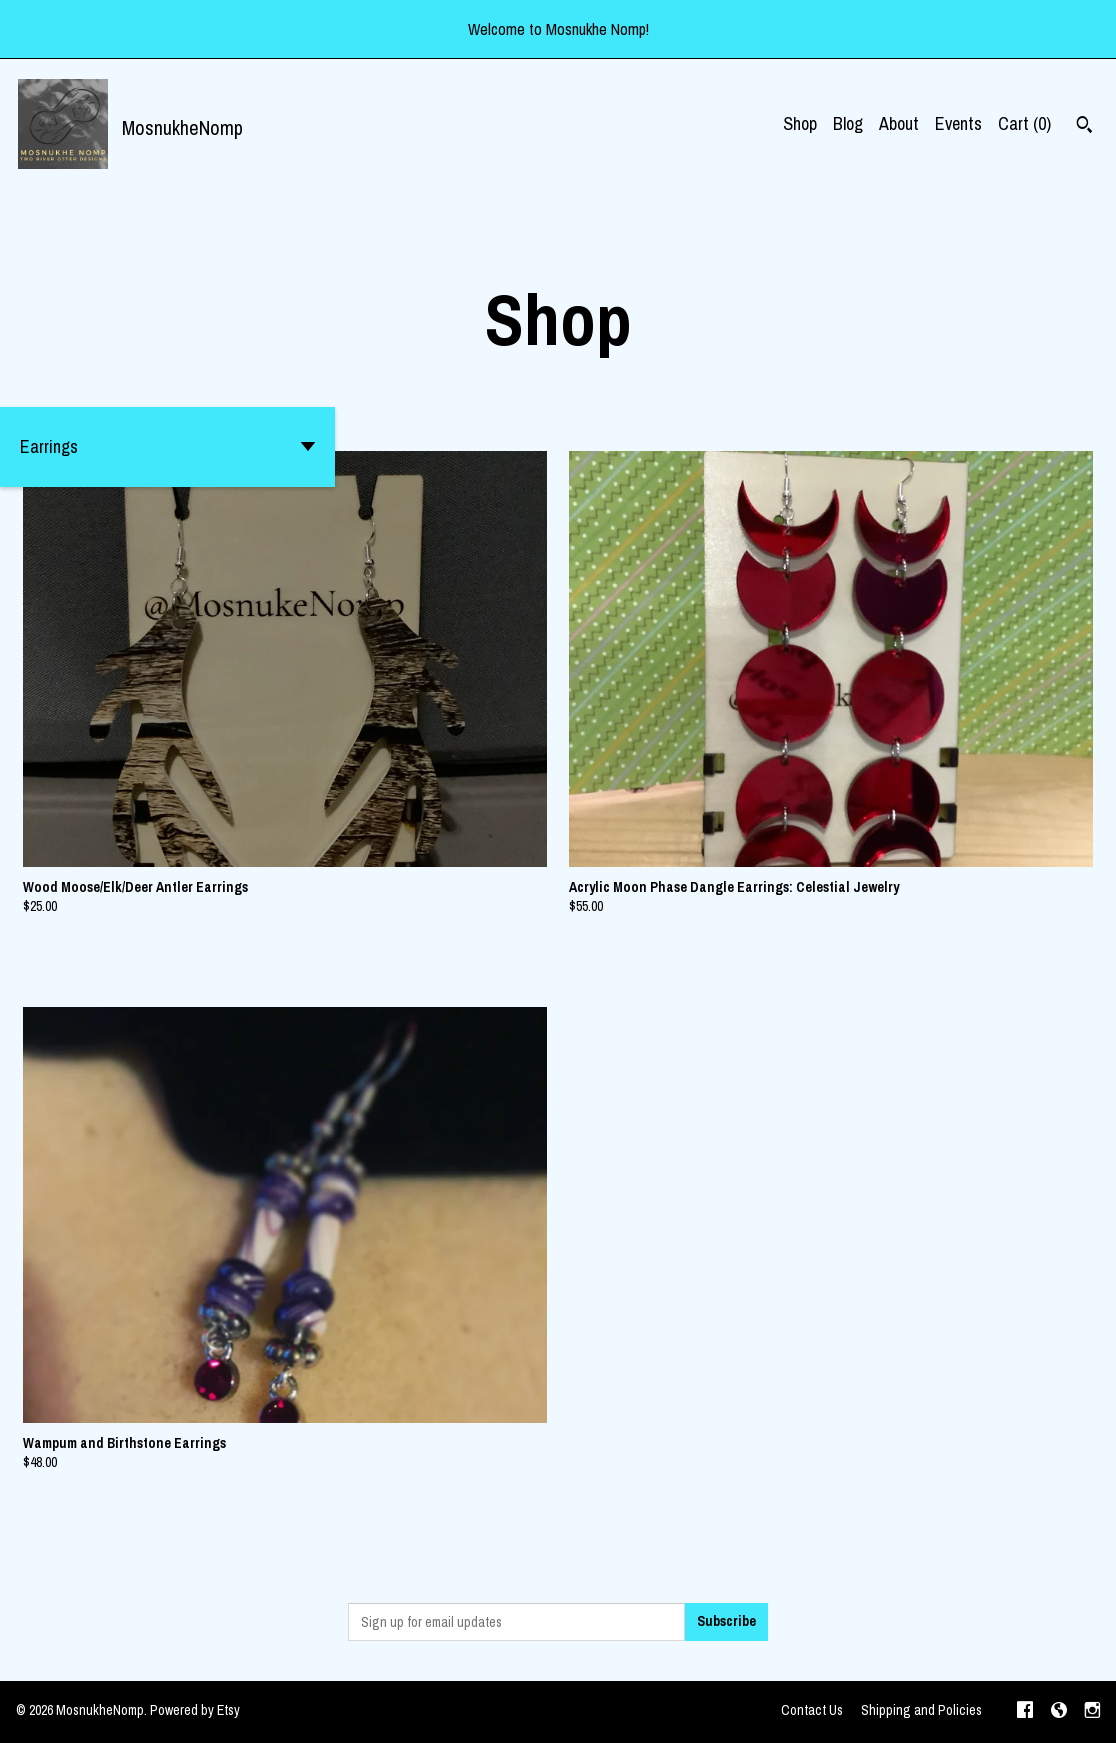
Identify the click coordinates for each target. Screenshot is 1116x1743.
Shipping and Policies (921, 1710)
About (899, 123)
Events (958, 123)
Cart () (1024, 123)
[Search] (1084, 127)
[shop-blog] (1059, 1712)
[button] (167, 447)
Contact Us (812, 1710)
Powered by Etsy (195, 1710)
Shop (800, 123)
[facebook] (1025, 1712)
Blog (848, 123)
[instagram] (1092, 1712)
